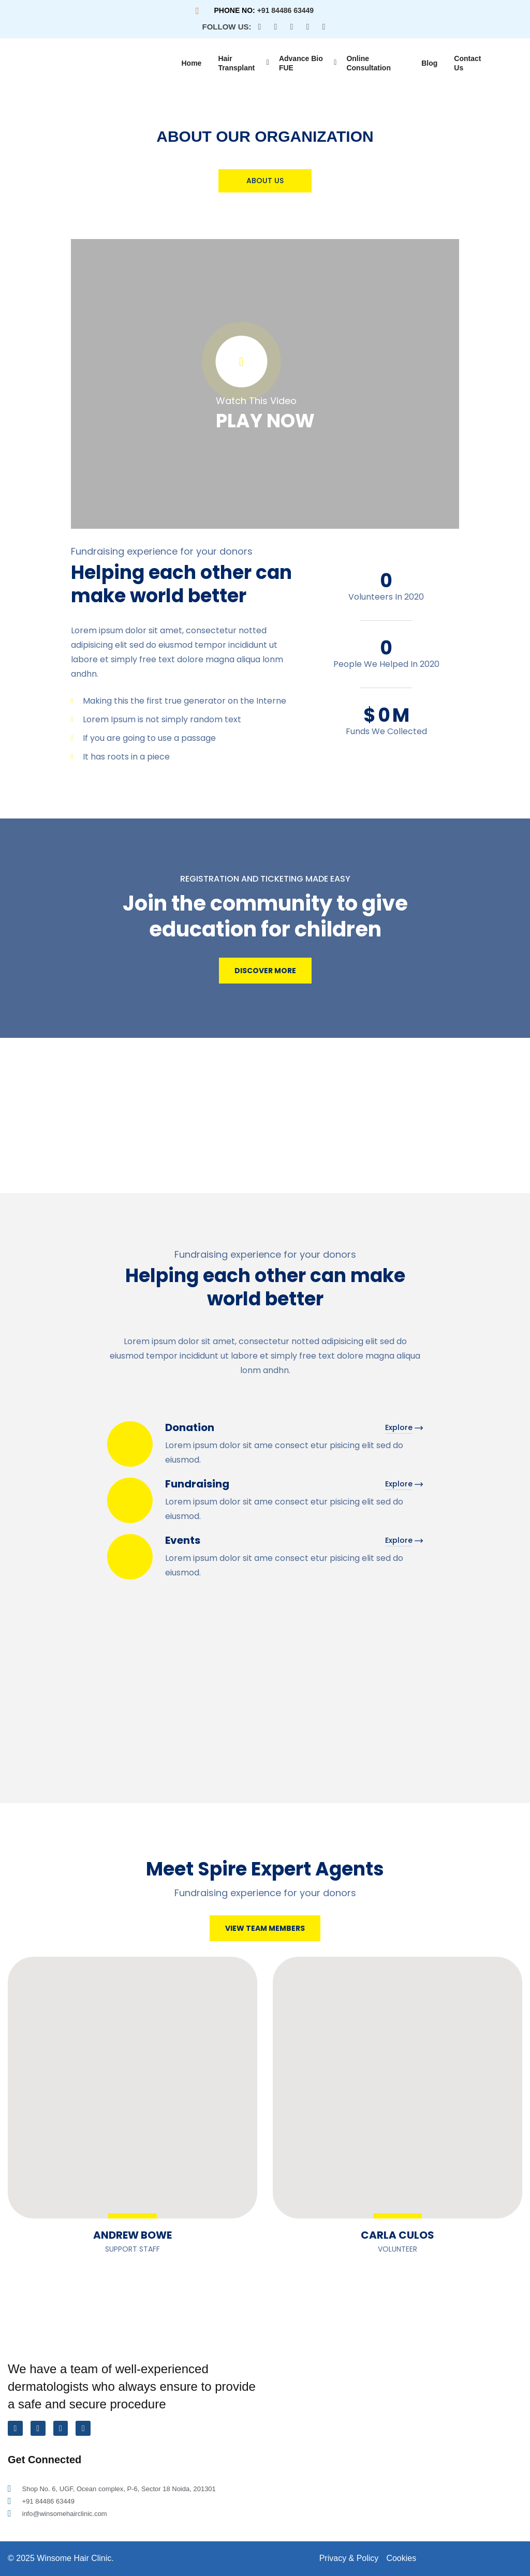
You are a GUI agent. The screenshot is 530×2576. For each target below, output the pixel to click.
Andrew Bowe (132, 2235)
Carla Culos (397, 2235)
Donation (189, 1427)
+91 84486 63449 (285, 10)
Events (182, 1540)
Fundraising (197, 1484)
